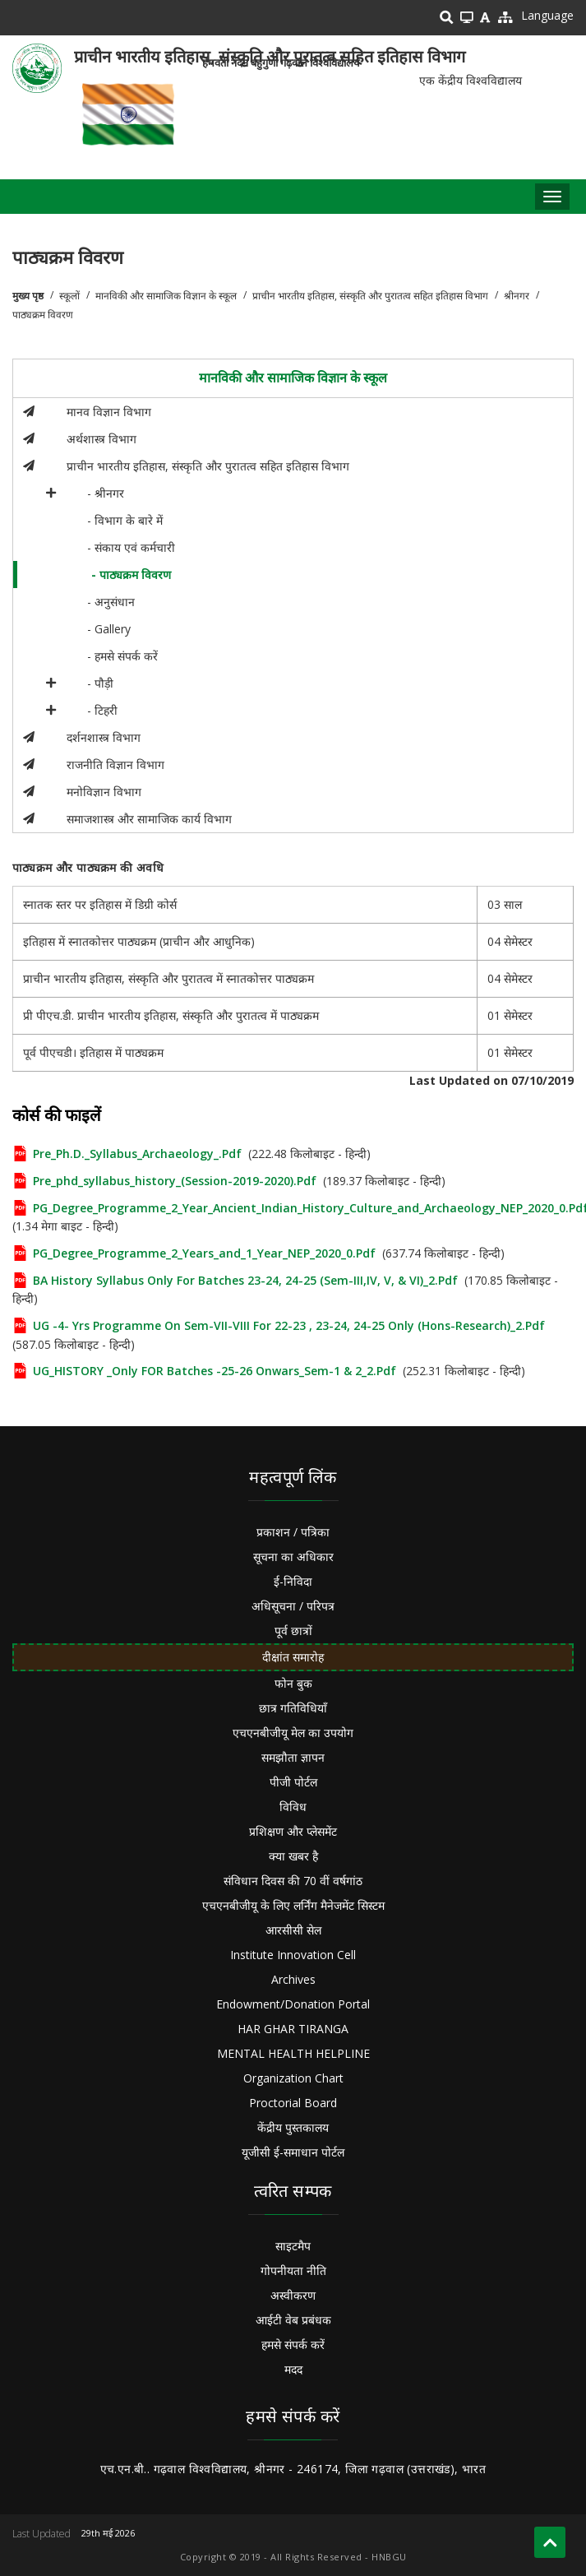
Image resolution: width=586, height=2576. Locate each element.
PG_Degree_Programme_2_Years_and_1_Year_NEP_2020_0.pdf (204, 1253)
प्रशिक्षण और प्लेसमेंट (293, 1831)
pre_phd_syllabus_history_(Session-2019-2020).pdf (174, 1180)
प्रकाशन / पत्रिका (293, 1532)
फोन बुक (293, 1683)
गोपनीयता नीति (293, 2270)
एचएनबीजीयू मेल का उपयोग (293, 1732)
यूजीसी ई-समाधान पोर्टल (293, 2152)
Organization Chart (293, 2078)
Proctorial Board (293, 2102)
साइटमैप (293, 2246)
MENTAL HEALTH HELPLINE (293, 2053)
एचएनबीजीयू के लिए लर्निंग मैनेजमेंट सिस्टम (293, 1905)
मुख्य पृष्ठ (28, 296)
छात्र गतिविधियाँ (293, 1708)
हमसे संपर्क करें (293, 2344)
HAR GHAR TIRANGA (293, 2028)
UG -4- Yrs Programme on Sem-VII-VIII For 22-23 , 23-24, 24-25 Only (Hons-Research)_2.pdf (289, 1325)
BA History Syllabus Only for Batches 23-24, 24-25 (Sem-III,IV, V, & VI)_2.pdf (245, 1280)
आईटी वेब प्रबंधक (293, 2320)
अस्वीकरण (293, 2295)
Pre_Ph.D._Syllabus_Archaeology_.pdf (137, 1153)
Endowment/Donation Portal (293, 2004)
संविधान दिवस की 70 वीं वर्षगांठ (293, 1880)
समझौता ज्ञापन (293, 1757)
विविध (293, 1806)
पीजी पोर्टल (293, 1782)
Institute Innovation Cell (293, 1954)
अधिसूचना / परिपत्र (293, 1606)
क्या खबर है (293, 1856)
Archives (293, 1979)
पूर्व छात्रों (293, 1630)
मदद (293, 2369)
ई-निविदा (293, 1581)
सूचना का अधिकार (293, 1556)
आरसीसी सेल (293, 1930)
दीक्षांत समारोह (293, 1657)
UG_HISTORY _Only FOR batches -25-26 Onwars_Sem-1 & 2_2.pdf (214, 1370)
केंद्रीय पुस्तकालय (293, 2127)
